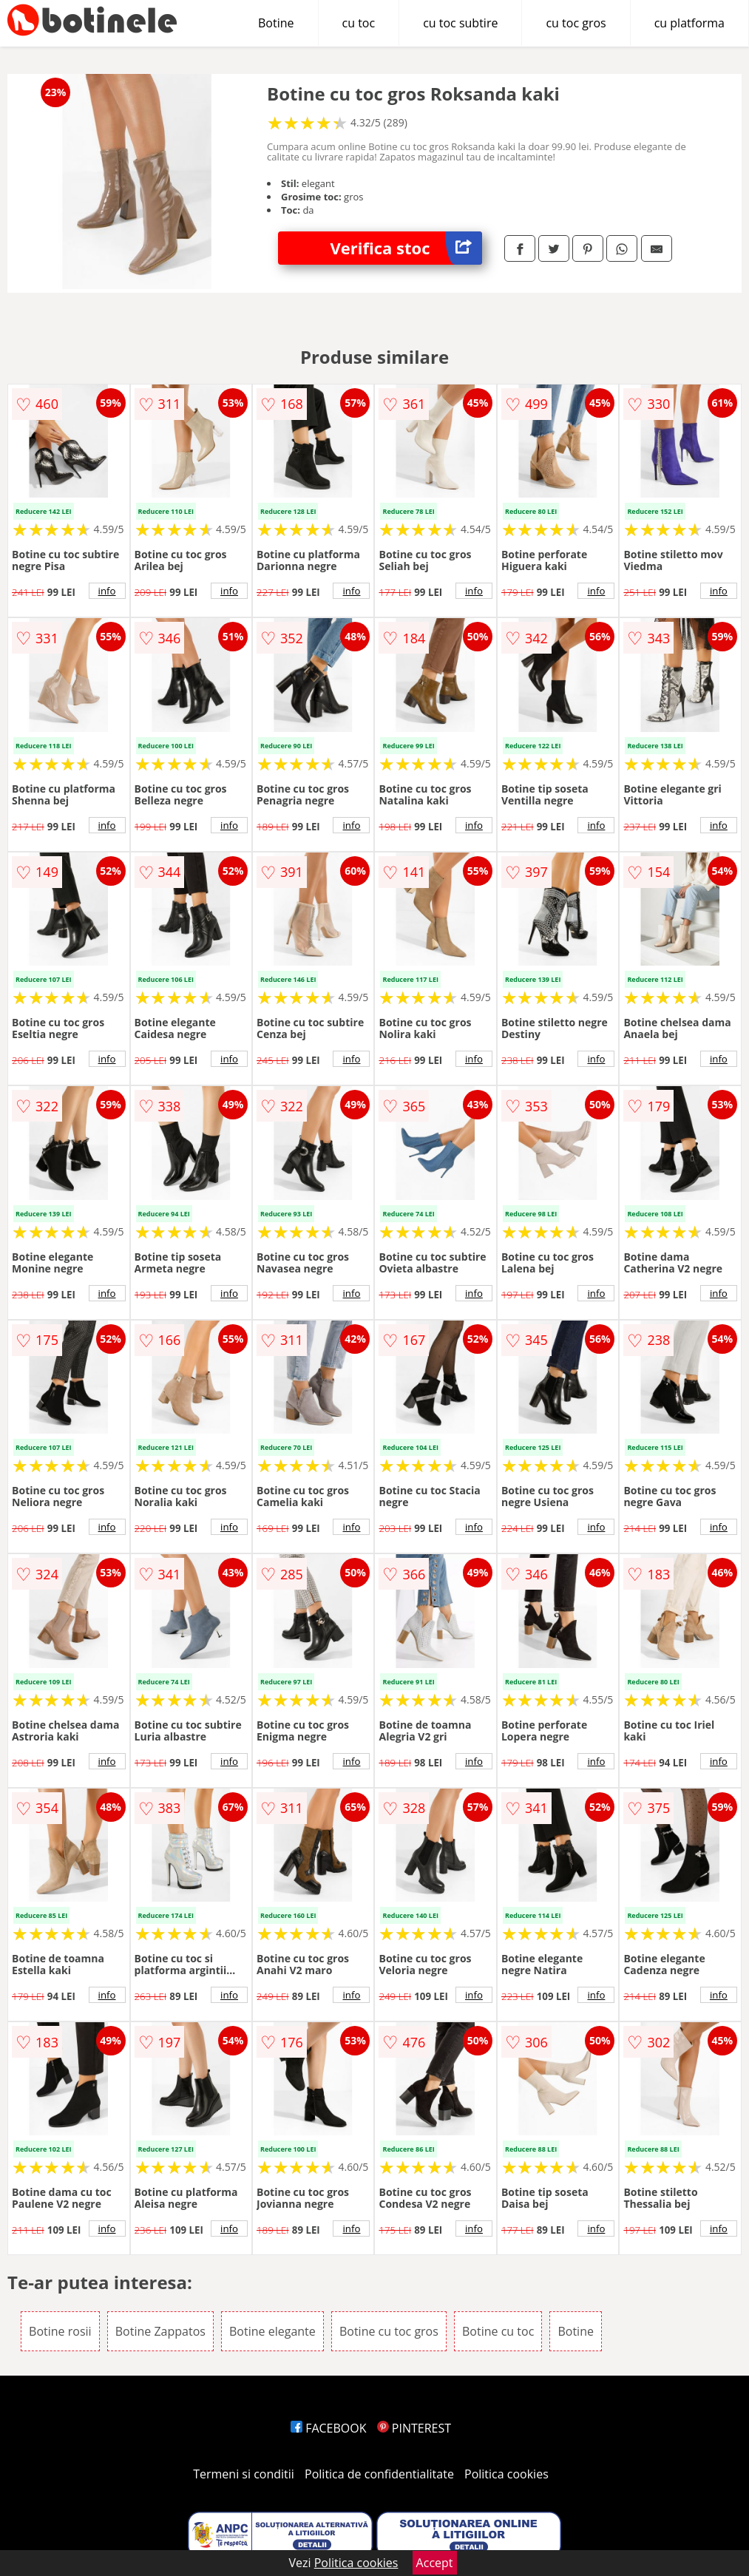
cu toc (359, 23)
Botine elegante (272, 2331)
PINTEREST (414, 2428)
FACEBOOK (329, 2428)
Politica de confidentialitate (379, 2474)
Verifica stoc (406, 248)
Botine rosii (60, 2331)
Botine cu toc (498, 2331)
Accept (434, 2563)
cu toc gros (576, 23)
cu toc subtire (460, 23)
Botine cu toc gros (388, 2331)
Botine (276, 23)
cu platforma (689, 23)
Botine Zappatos (160, 2331)
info (107, 590)
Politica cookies (506, 2474)
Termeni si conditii (243, 2474)
